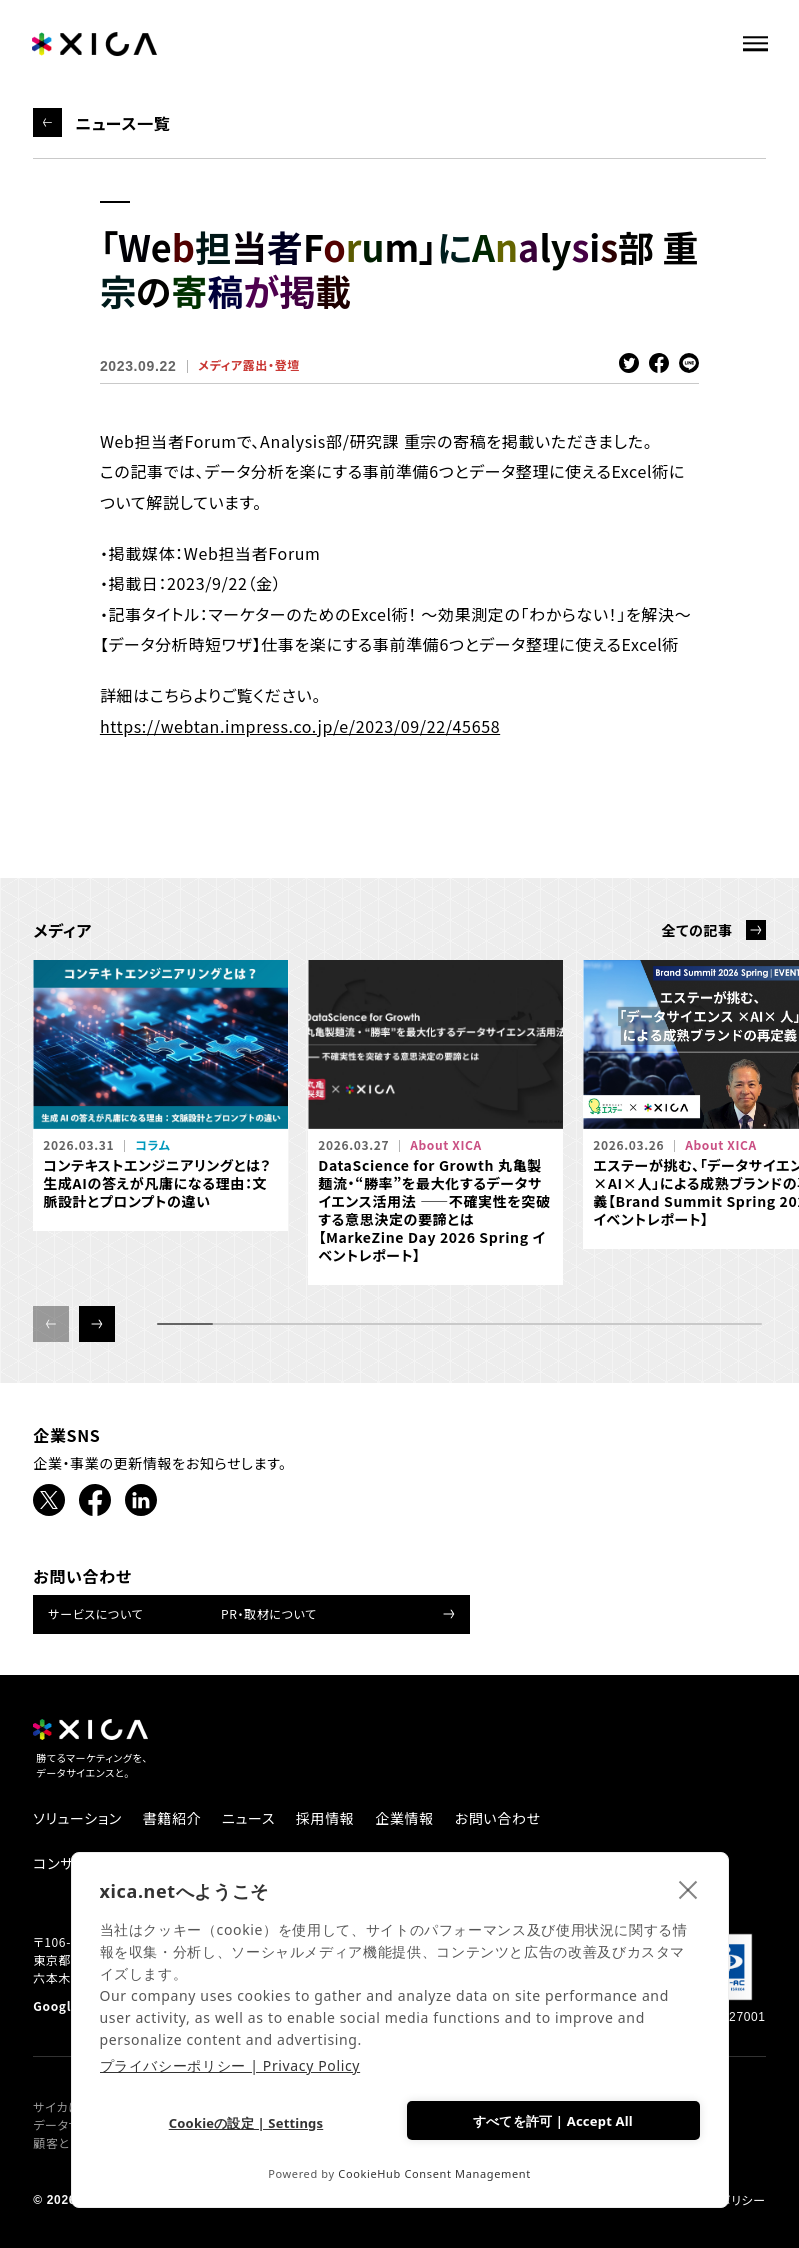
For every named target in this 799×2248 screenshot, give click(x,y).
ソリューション (77, 1818)
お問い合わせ (498, 1818)
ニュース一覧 (122, 123)
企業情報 (404, 1818)
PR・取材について (269, 1613)
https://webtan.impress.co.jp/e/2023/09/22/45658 (300, 726)
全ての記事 (696, 930)
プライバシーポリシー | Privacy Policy (230, 2065)
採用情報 (325, 1818)
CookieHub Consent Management (434, 2173)
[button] (97, 1324)
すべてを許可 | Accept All (553, 2121)
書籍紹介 (172, 1818)
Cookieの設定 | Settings (246, 2123)
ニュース (248, 1818)
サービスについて (95, 1613)
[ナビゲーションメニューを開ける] (763, 40)
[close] (688, 1889)
